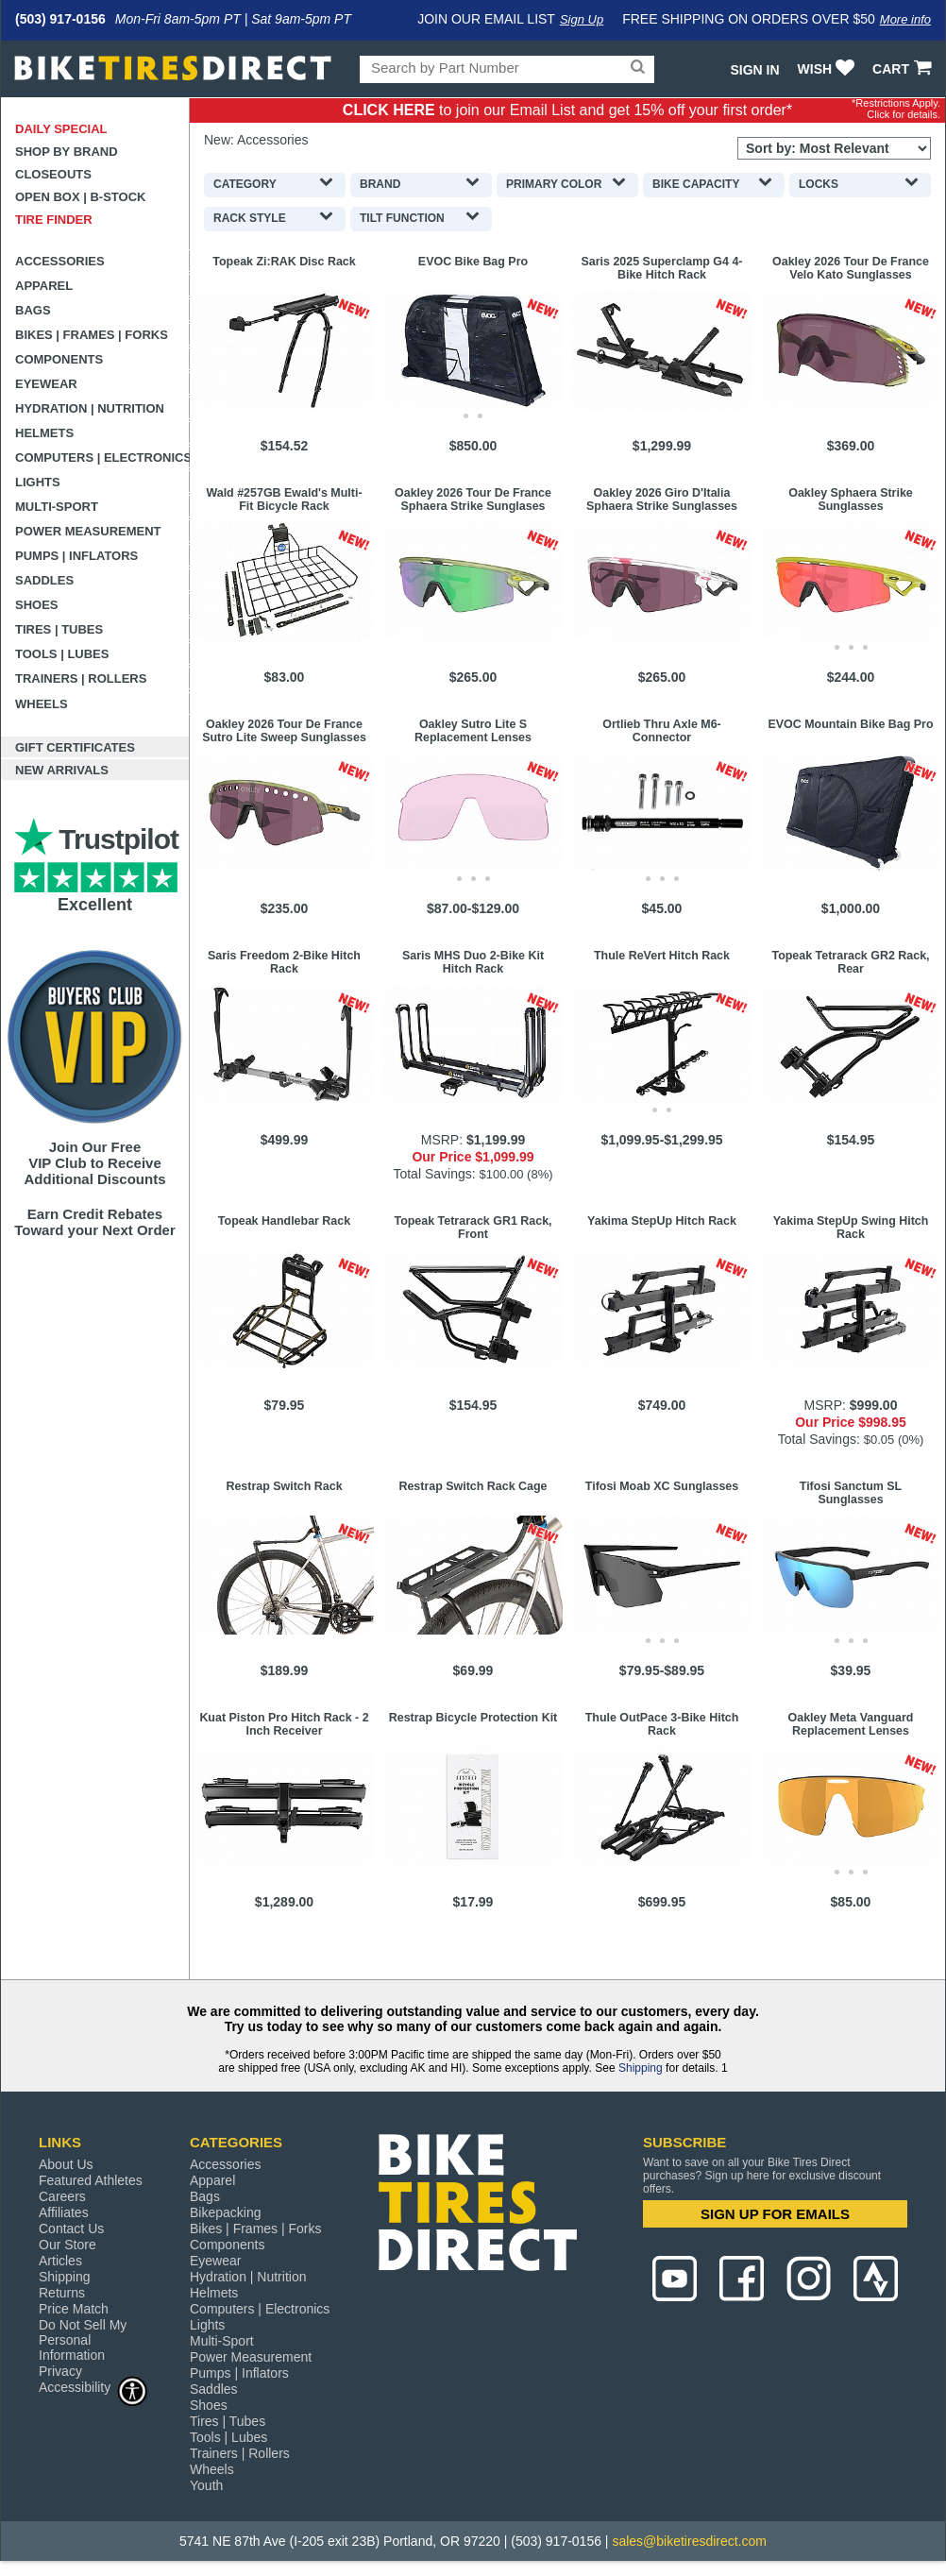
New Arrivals (62, 770)
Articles (60, 2260)
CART (904, 68)
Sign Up (581, 19)
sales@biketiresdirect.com (689, 2541)
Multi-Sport (56, 507)
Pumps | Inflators (76, 556)
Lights (37, 482)
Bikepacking (226, 2212)
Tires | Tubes (59, 629)
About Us (66, 2164)
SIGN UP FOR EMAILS (775, 2214)
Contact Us (71, 2228)
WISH (828, 68)
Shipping (640, 2068)
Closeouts (53, 174)
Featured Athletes (91, 2180)
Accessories (60, 261)
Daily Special (61, 129)
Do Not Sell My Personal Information (83, 2340)
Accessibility (93, 2387)
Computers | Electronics (102, 457)
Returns (62, 2292)
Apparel (44, 286)
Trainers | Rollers (80, 678)
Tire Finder (54, 219)
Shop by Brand (66, 151)
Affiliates (64, 2212)
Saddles (44, 580)
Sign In (754, 69)
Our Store (67, 2244)
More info (905, 19)
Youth (206, 2485)
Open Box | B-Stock (80, 197)
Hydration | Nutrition (89, 408)
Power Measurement (88, 531)
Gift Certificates (75, 747)
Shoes (37, 605)
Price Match (74, 2308)
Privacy (60, 2371)
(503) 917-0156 (60, 18)
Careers (62, 2196)
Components (59, 359)
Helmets (44, 433)
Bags (33, 310)
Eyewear (46, 384)
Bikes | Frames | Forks (91, 335)
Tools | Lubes (62, 654)
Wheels (41, 704)
